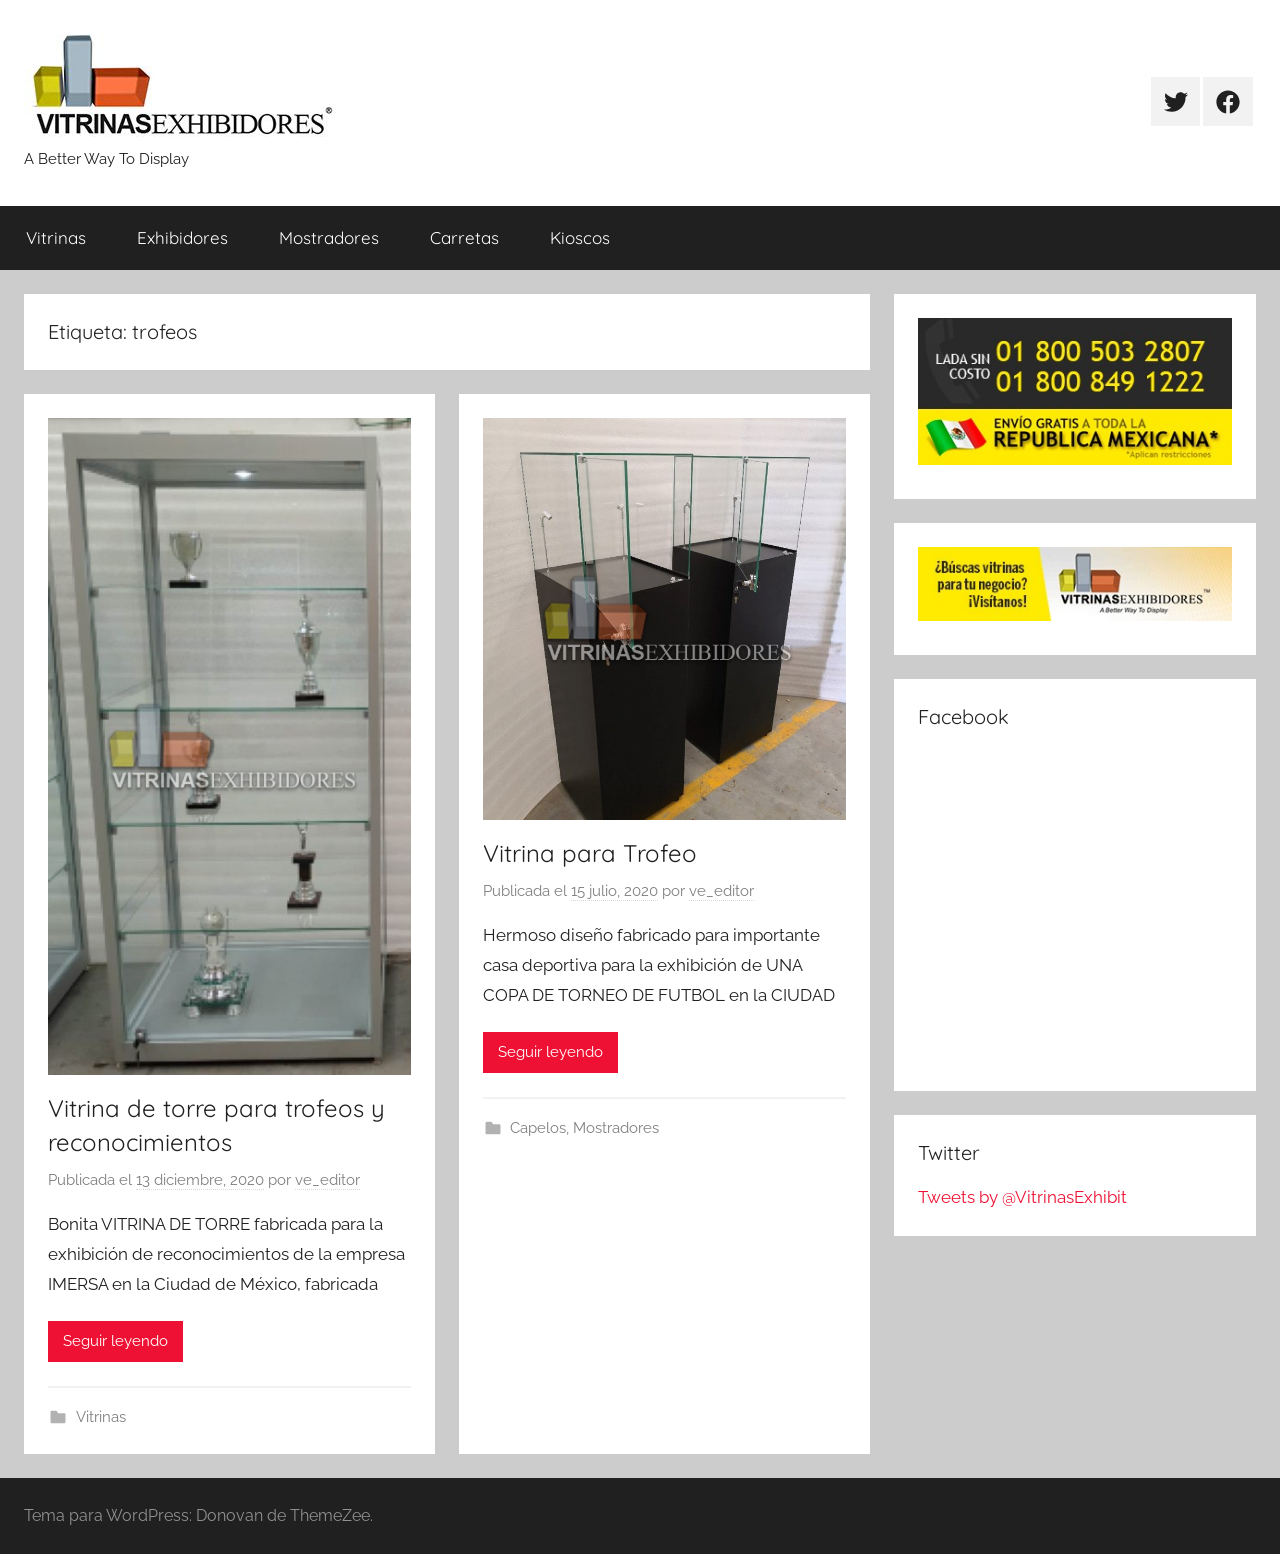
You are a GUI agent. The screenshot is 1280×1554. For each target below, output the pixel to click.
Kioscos (580, 237)
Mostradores (329, 237)
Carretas (464, 237)
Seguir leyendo (115, 1341)
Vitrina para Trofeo (590, 853)
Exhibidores (182, 237)
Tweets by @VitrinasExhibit (1022, 1197)
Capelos (538, 1128)
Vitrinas (56, 237)
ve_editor (327, 1180)
